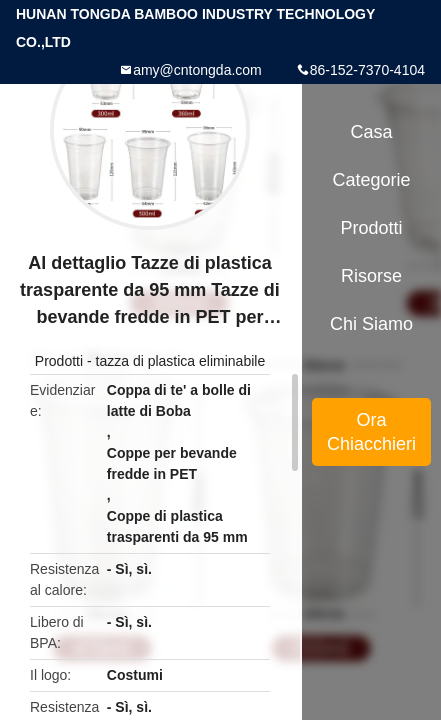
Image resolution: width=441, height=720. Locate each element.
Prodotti (59, 361)
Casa (372, 132)
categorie (372, 180)
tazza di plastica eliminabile (181, 361)
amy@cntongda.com (197, 70)
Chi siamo (371, 324)
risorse (371, 276)
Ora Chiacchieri (371, 432)
